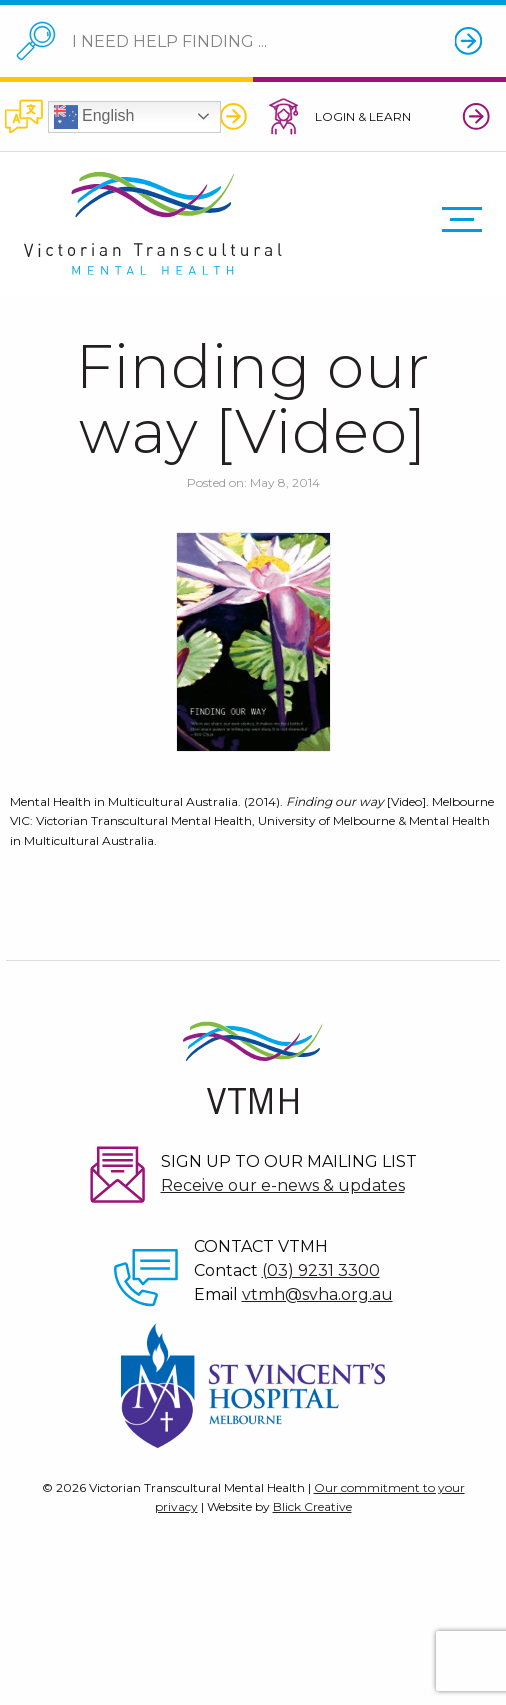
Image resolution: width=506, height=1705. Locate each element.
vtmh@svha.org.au (317, 1294)
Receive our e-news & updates (283, 1185)
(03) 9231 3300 (321, 1270)
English (94, 117)
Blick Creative (312, 1506)
